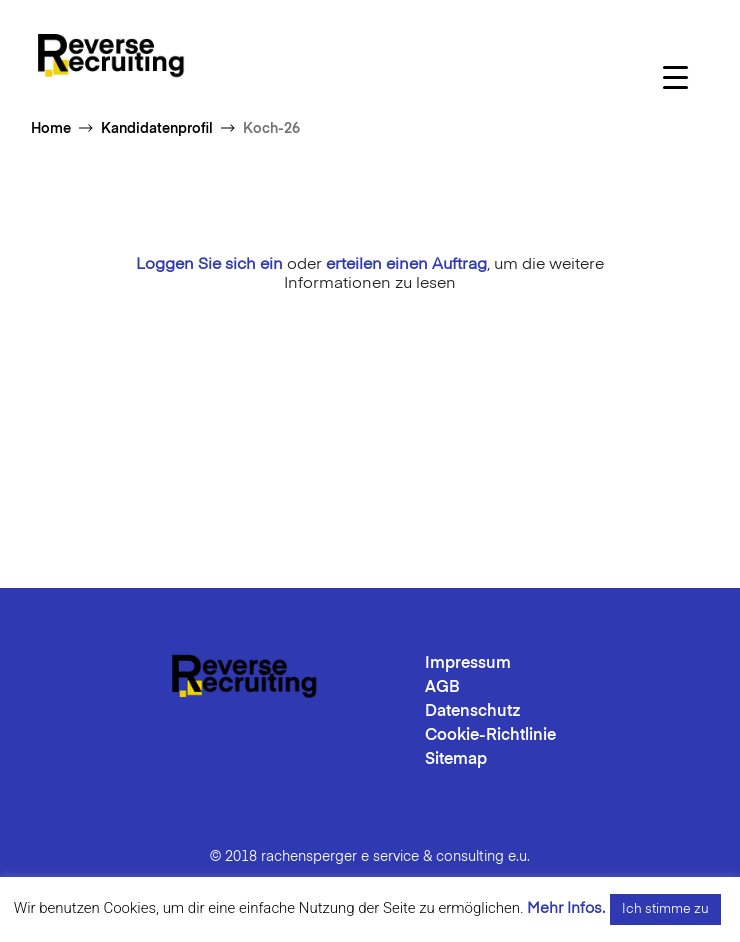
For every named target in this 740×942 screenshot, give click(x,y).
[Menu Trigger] (675, 77)
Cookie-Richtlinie (490, 736)
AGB (442, 688)
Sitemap (456, 760)
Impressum (468, 664)
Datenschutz (473, 712)
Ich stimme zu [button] (665, 909)
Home (51, 129)
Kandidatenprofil (157, 129)
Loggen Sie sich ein (209, 265)
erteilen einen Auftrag (406, 265)
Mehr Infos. (566, 908)
